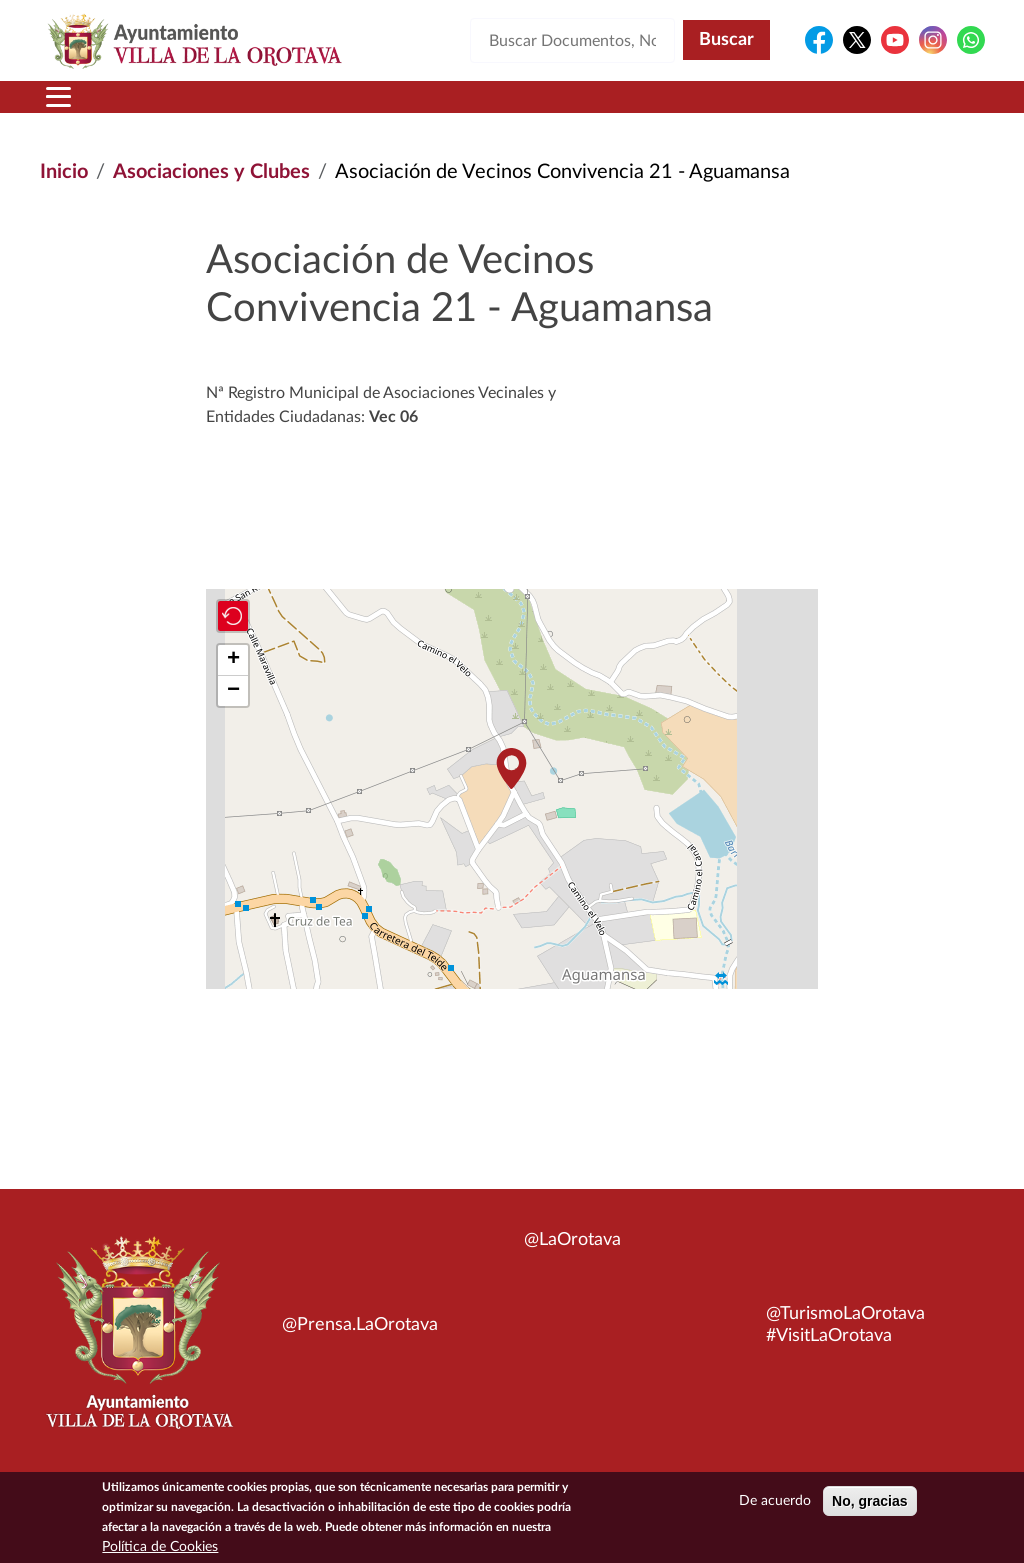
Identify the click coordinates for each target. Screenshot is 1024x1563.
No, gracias (869, 1501)
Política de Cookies (160, 1547)
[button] (512, 768)
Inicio (64, 172)
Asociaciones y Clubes (211, 172)
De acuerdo (775, 1501)
